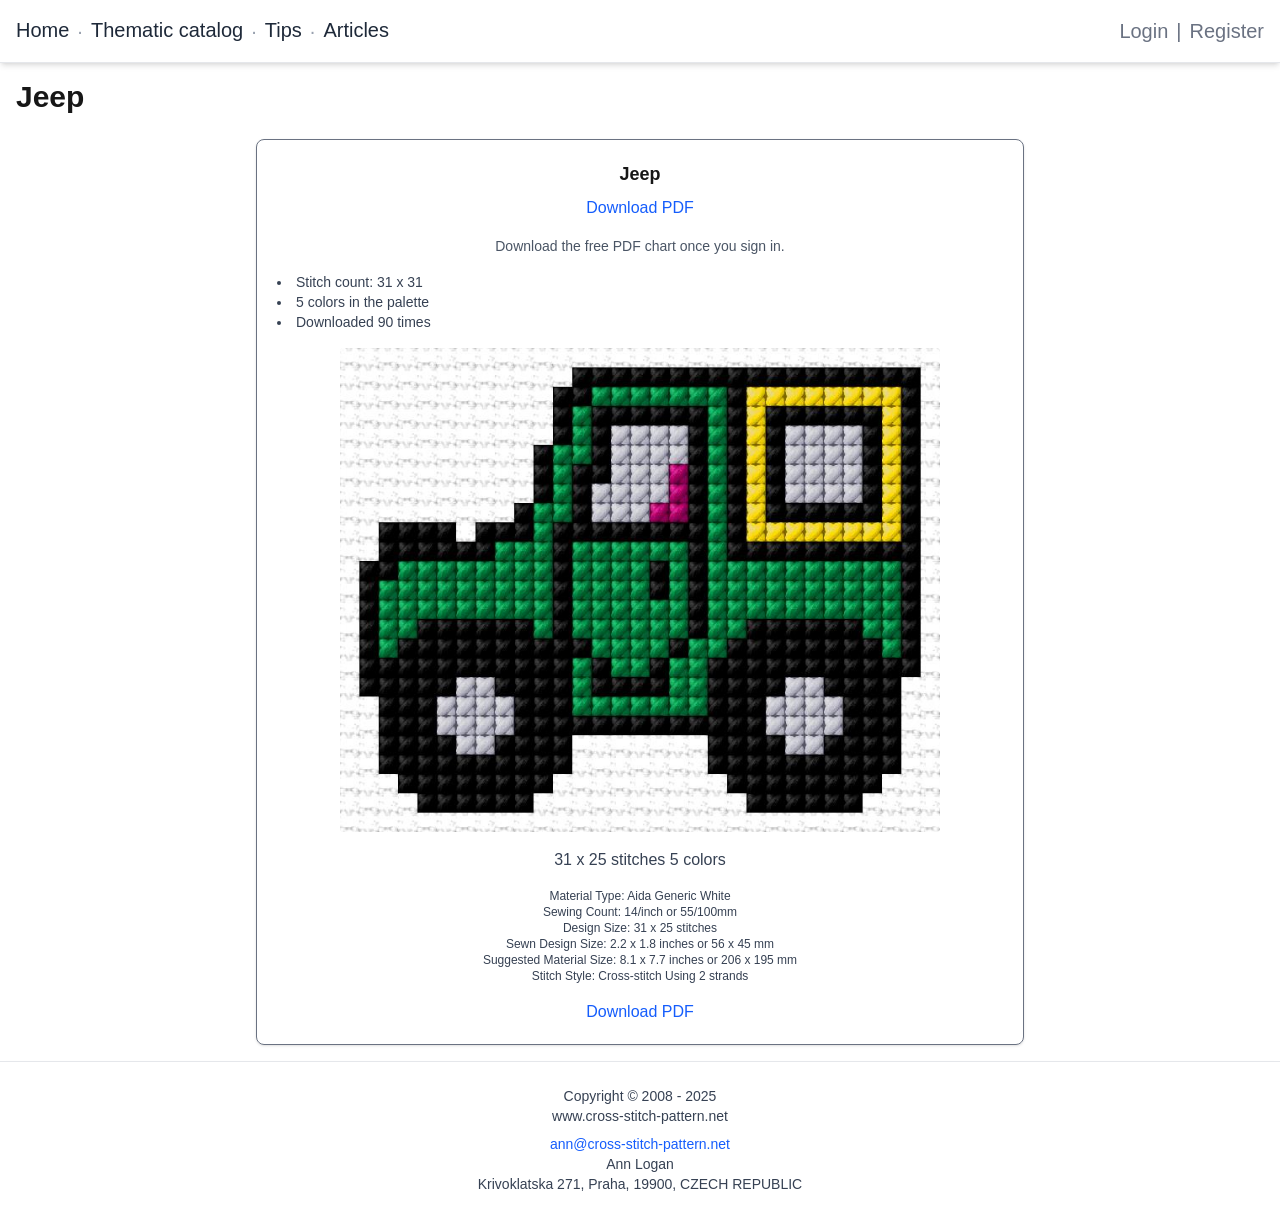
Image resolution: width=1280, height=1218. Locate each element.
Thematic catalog (167, 30)
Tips (283, 30)
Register (1227, 31)
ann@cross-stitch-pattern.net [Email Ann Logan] (640, 1144)
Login (1143, 31)
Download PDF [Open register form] (640, 207)
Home (42, 30)
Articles (356, 30)
